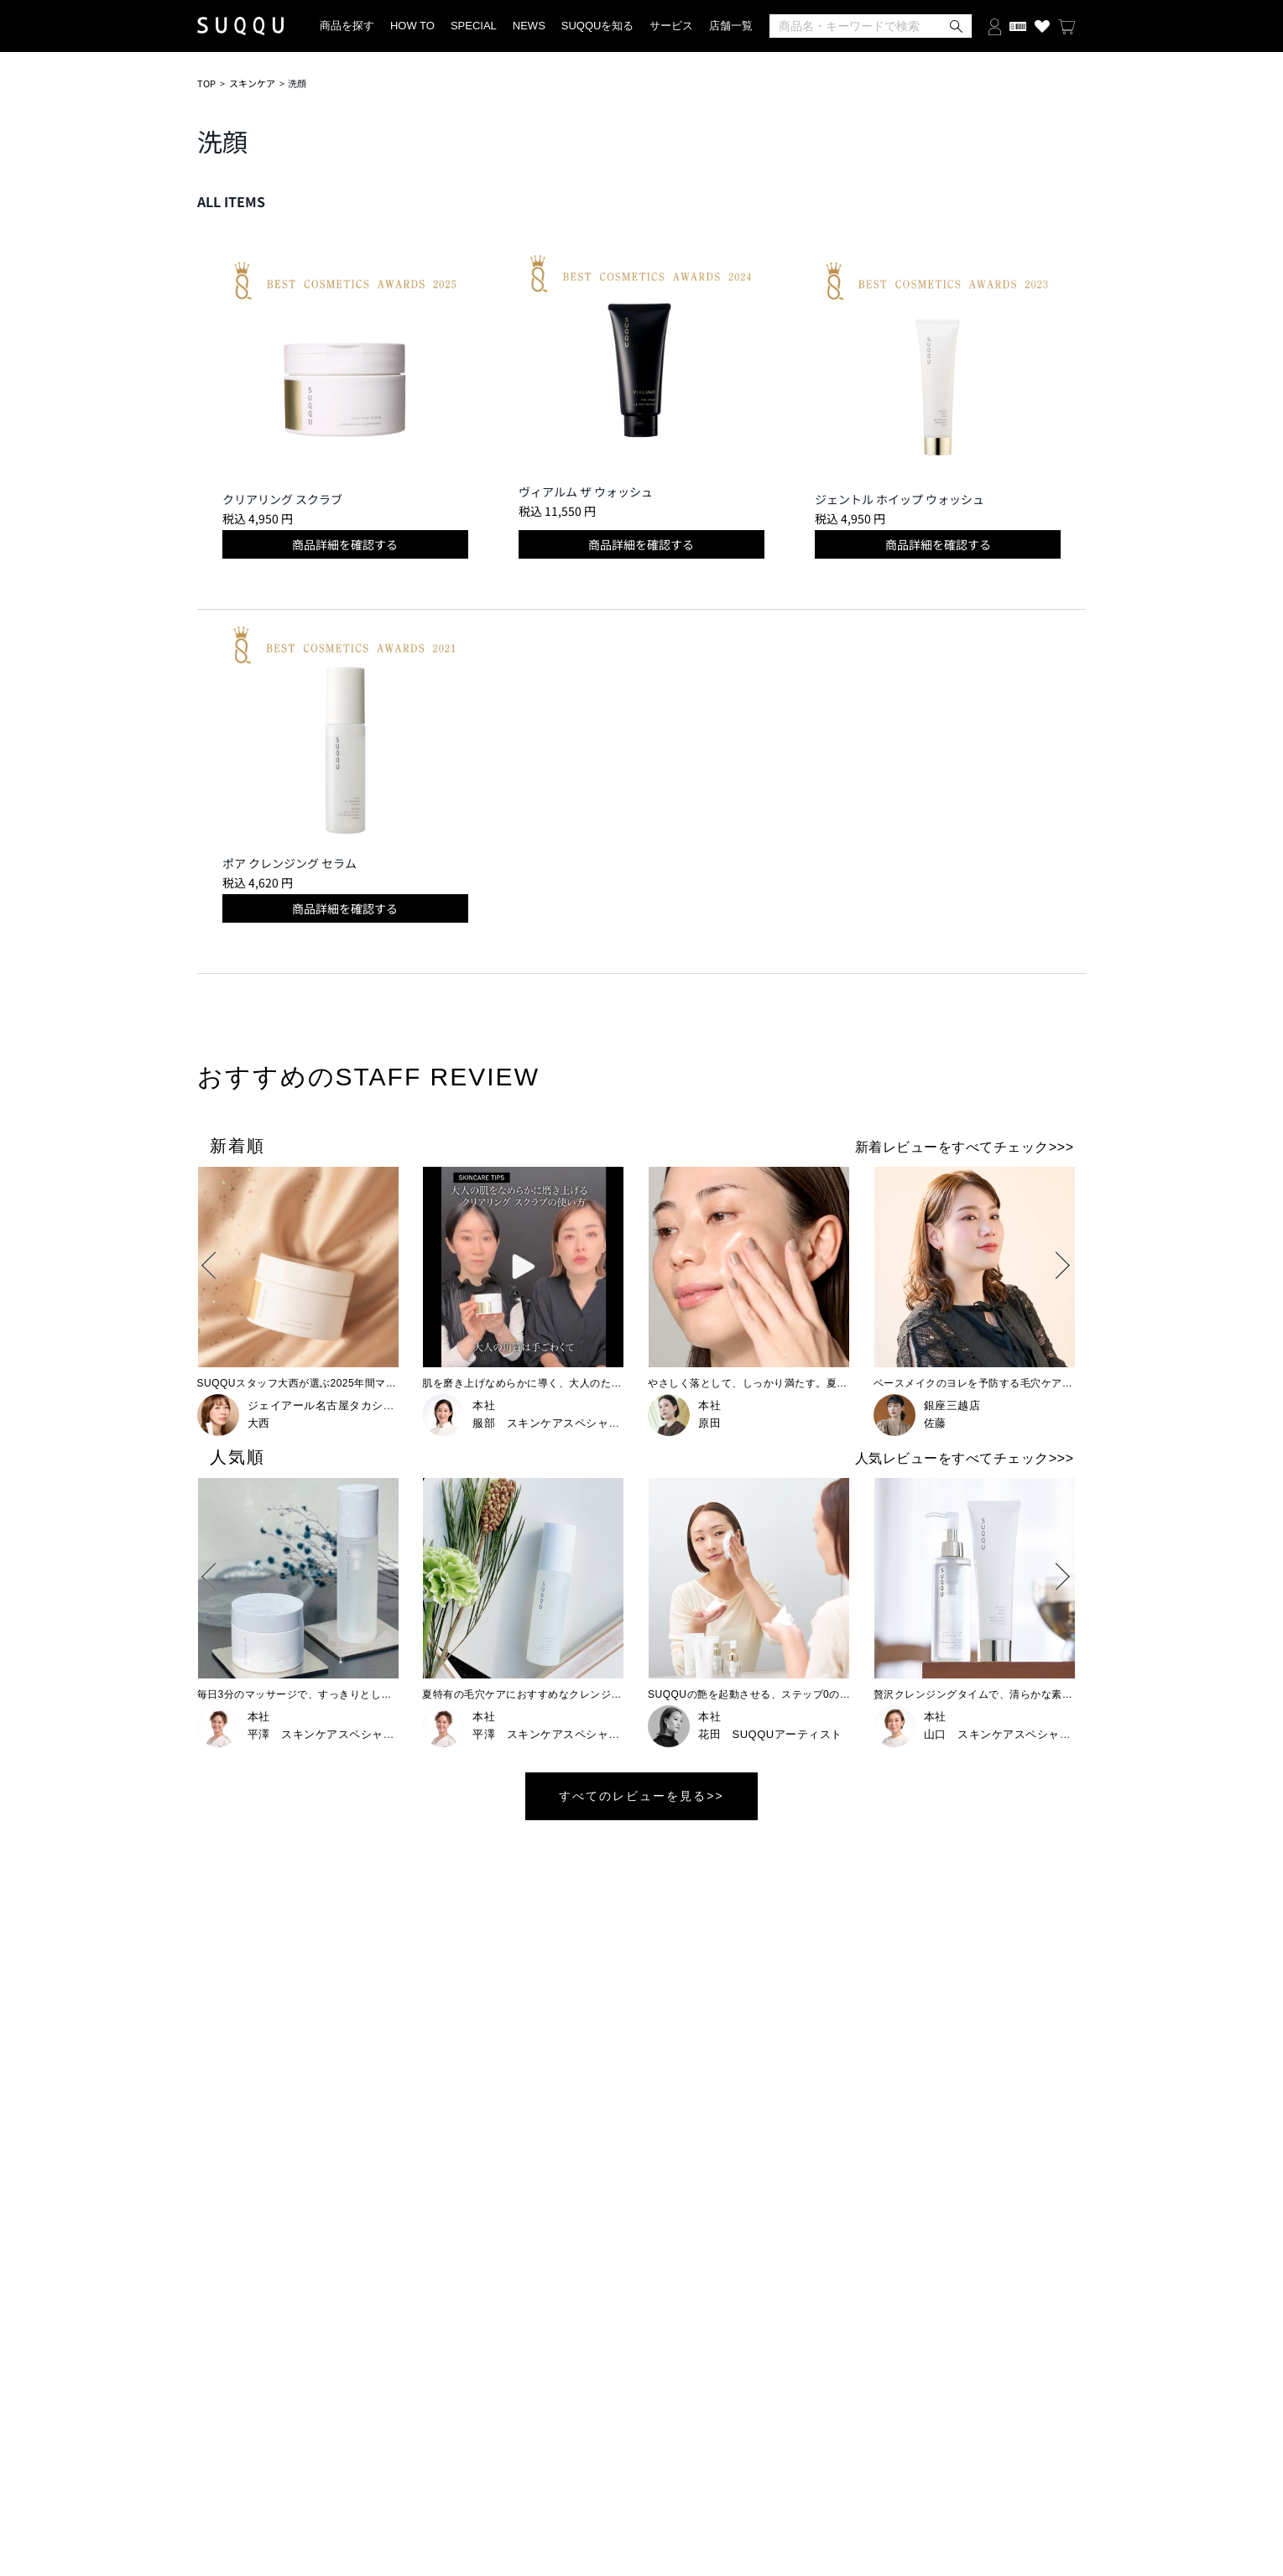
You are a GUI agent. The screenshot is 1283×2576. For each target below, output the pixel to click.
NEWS (529, 25)
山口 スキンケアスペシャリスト (1009, 1734)
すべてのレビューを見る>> (641, 1796)
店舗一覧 (731, 25)
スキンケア (252, 83)
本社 (483, 1405)
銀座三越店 (952, 1405)
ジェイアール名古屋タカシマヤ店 (333, 1405)
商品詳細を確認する (345, 544)
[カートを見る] (1066, 26)
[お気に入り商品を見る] (1042, 26)
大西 (259, 1423)
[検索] (870, 26)
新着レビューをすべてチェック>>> (964, 1147)
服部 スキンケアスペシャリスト (557, 1423)
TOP (206, 83)
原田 (709, 1423)
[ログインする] (994, 25)
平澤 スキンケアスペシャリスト (333, 1734)
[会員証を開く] (1017, 26)
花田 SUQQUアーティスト (770, 1734)
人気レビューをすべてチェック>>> (964, 1458)
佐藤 (935, 1423)
